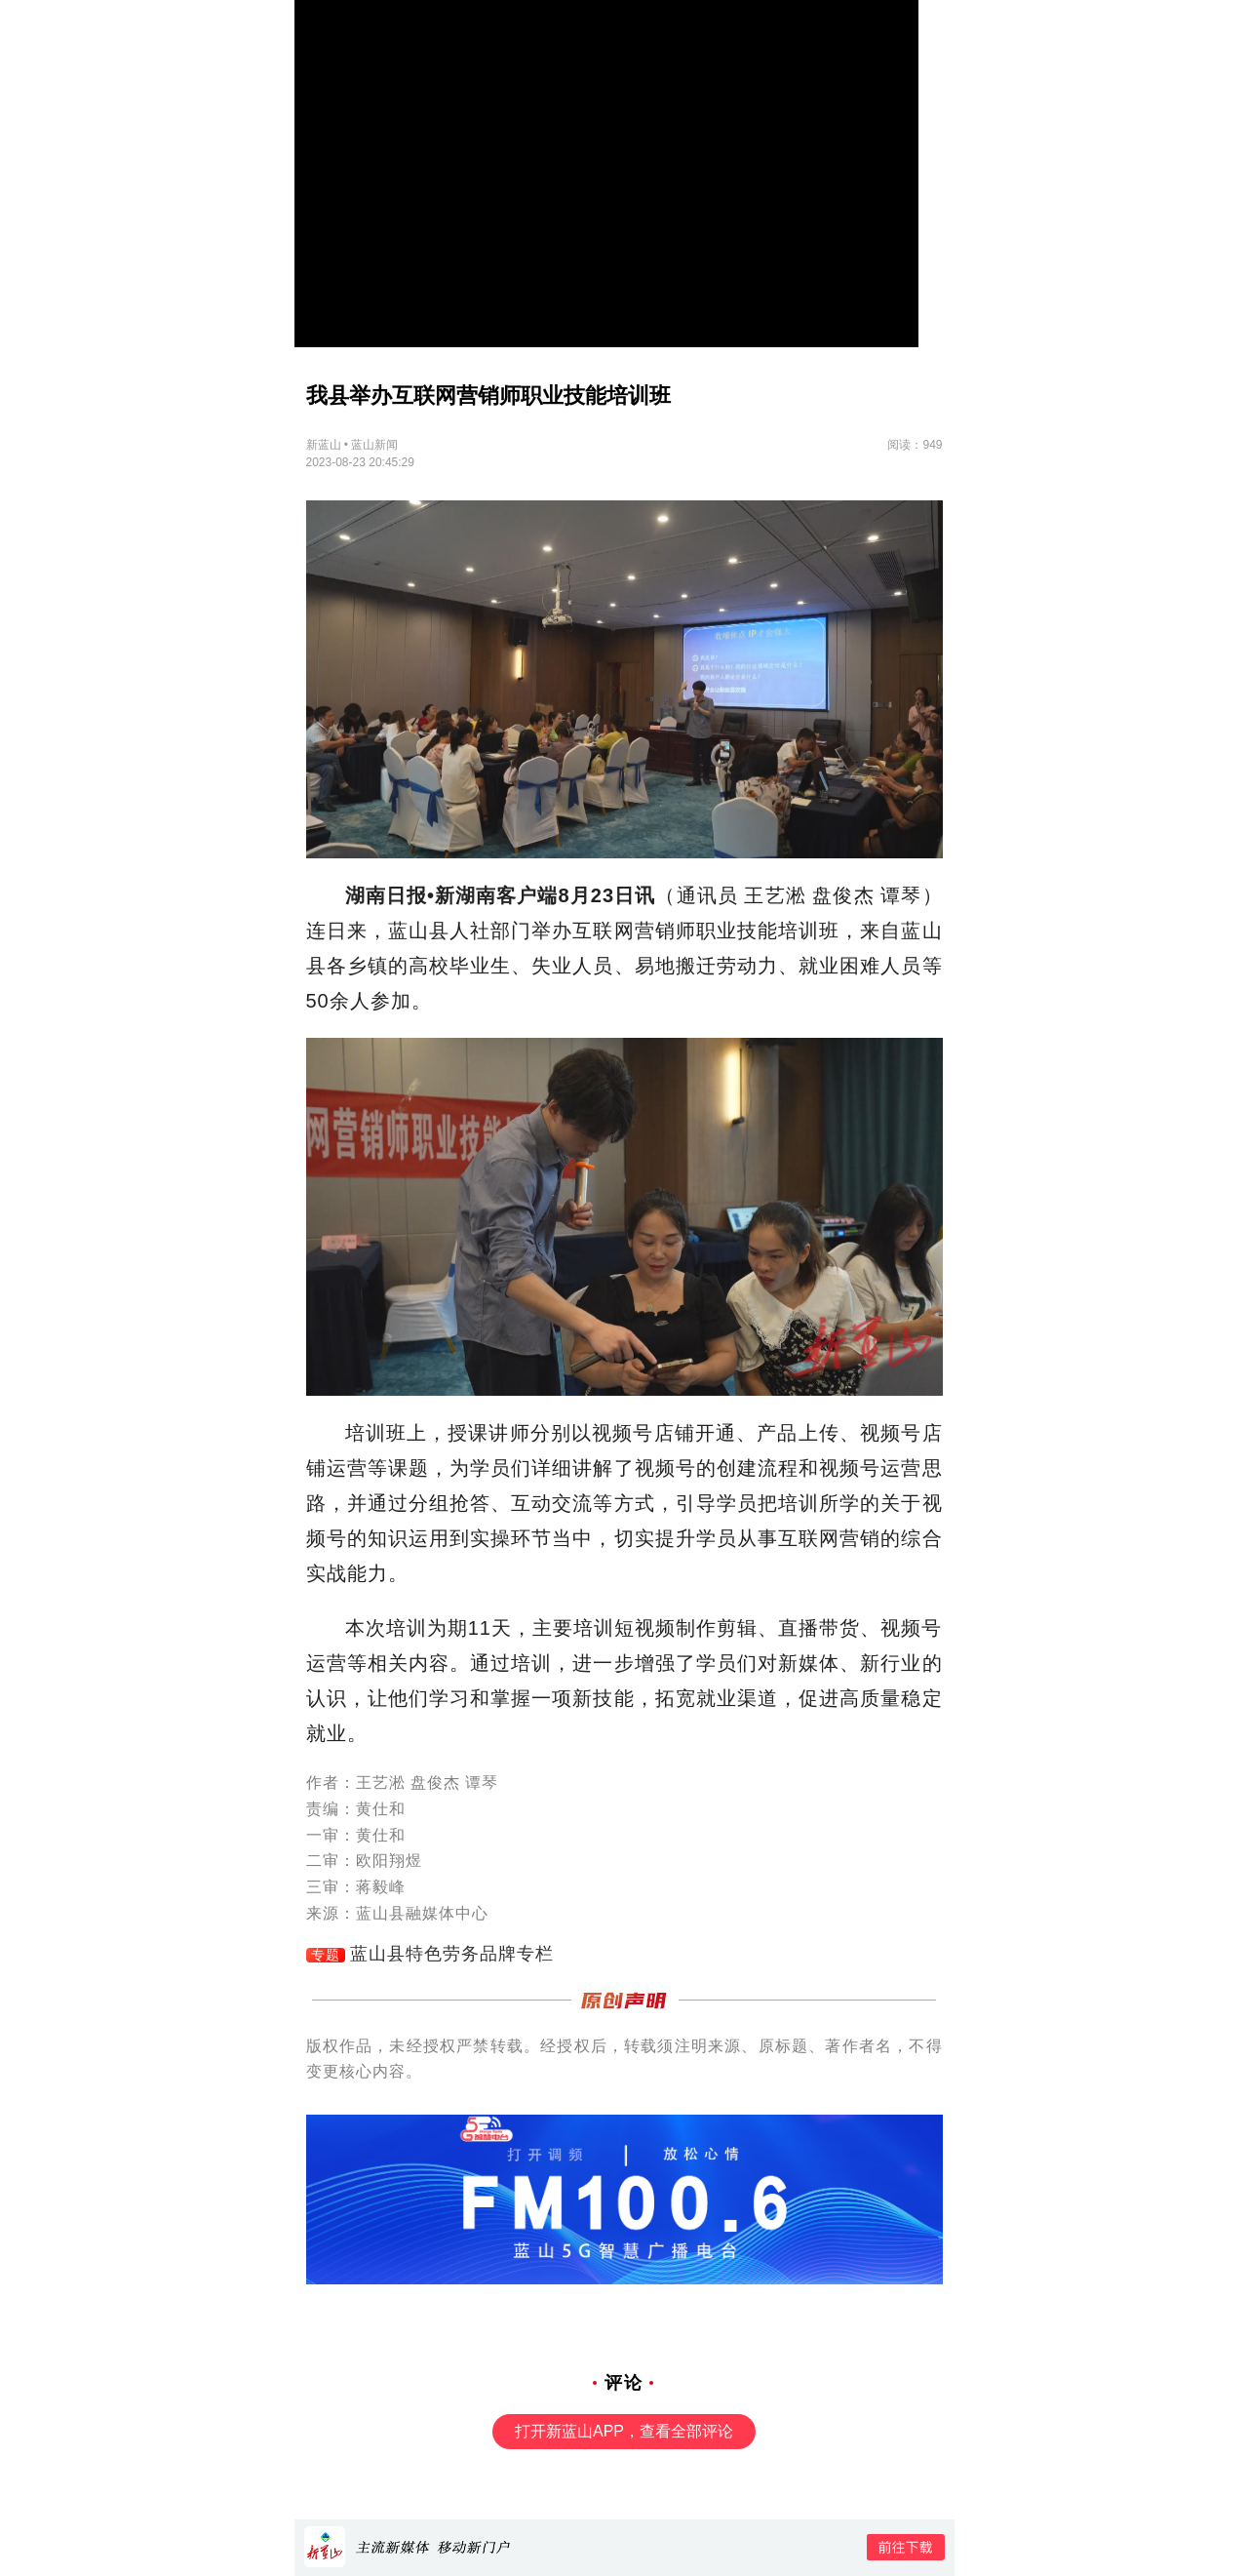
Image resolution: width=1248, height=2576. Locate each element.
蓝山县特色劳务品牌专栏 (452, 1953)
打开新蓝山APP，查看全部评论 (624, 2431)
